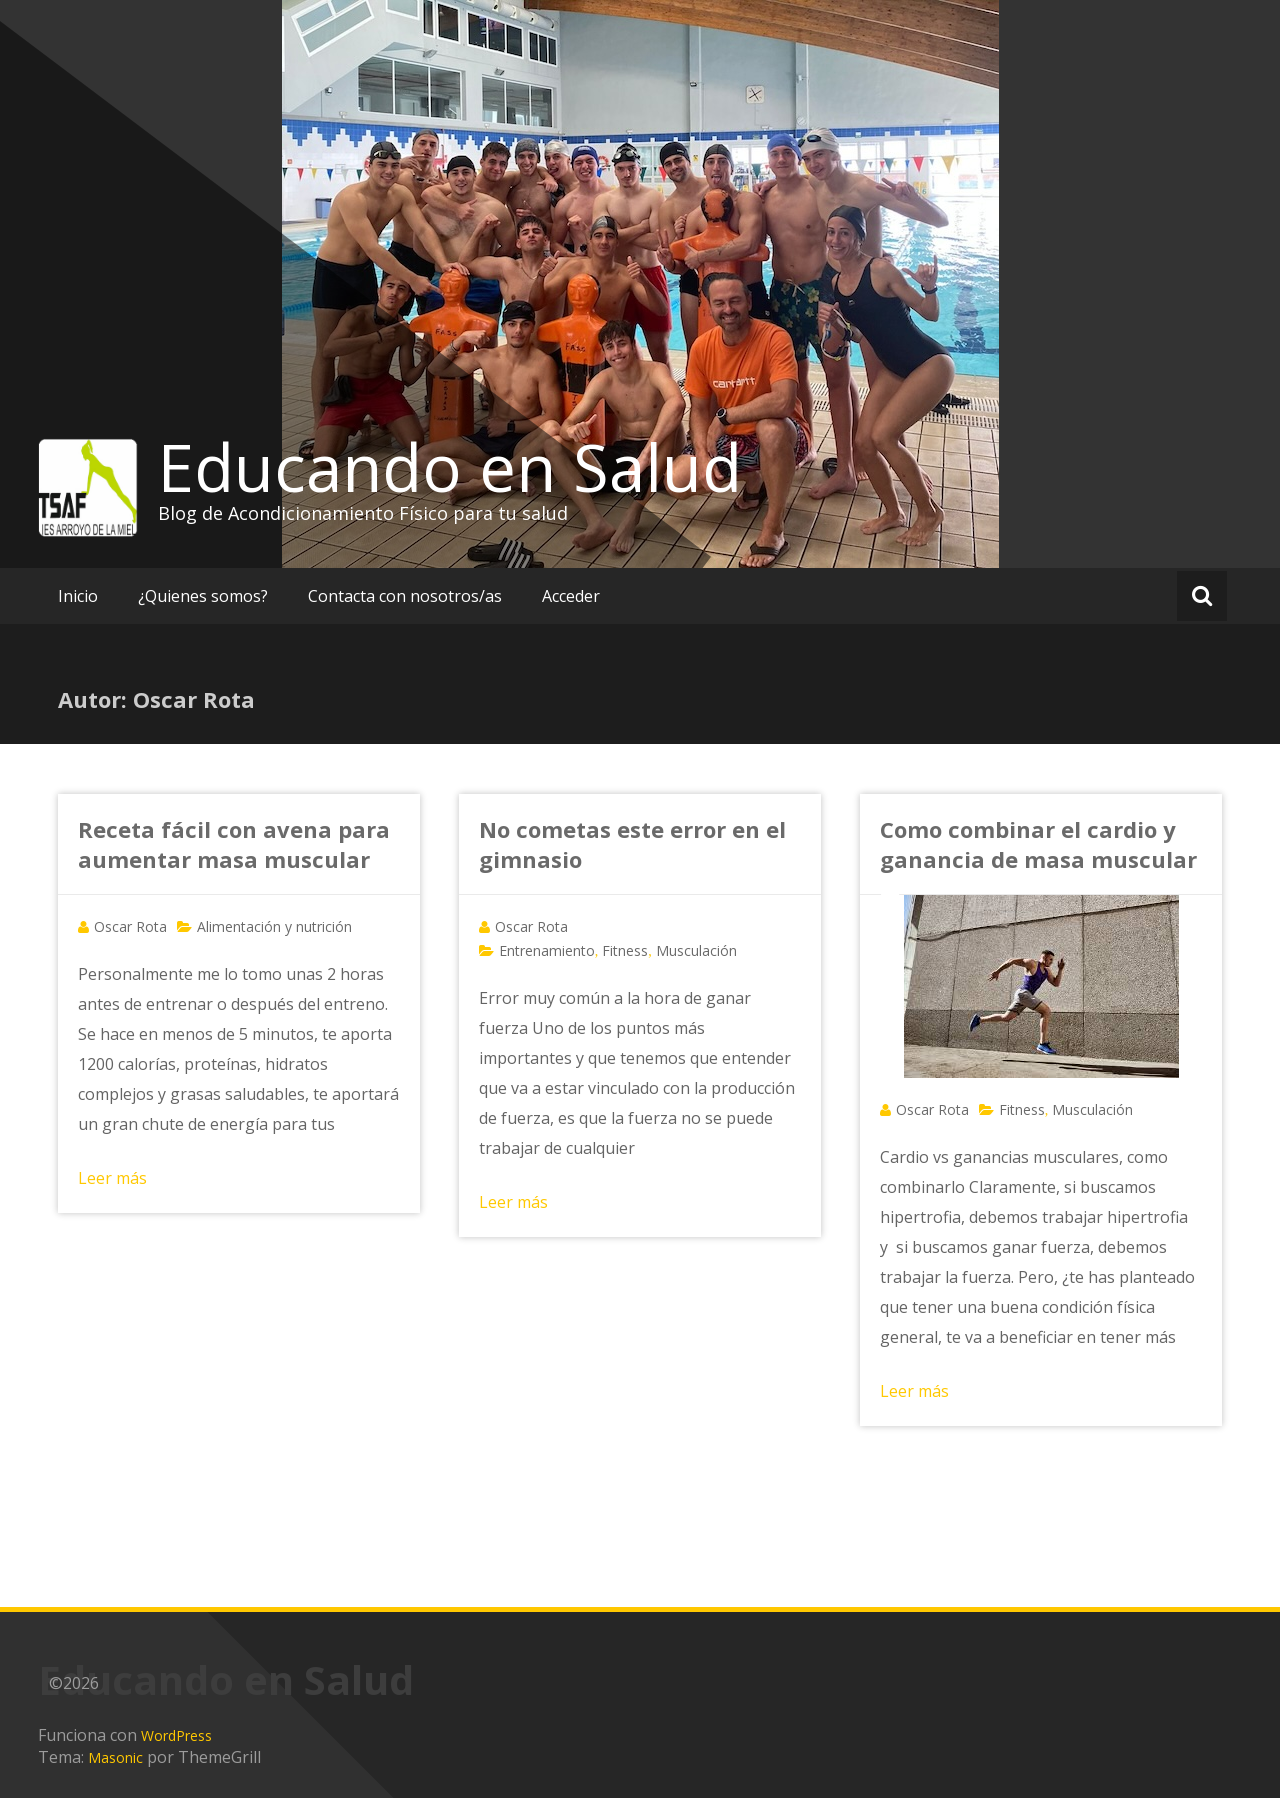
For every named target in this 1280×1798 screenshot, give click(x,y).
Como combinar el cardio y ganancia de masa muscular (1038, 844)
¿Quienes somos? (203, 596)
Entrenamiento (547, 950)
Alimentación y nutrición (274, 926)
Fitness (625, 950)
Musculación (696, 950)
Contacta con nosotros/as (405, 596)
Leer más (112, 1178)
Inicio (78, 596)
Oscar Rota (130, 926)
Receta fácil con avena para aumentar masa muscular (234, 844)
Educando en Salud (450, 467)
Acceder (571, 596)
